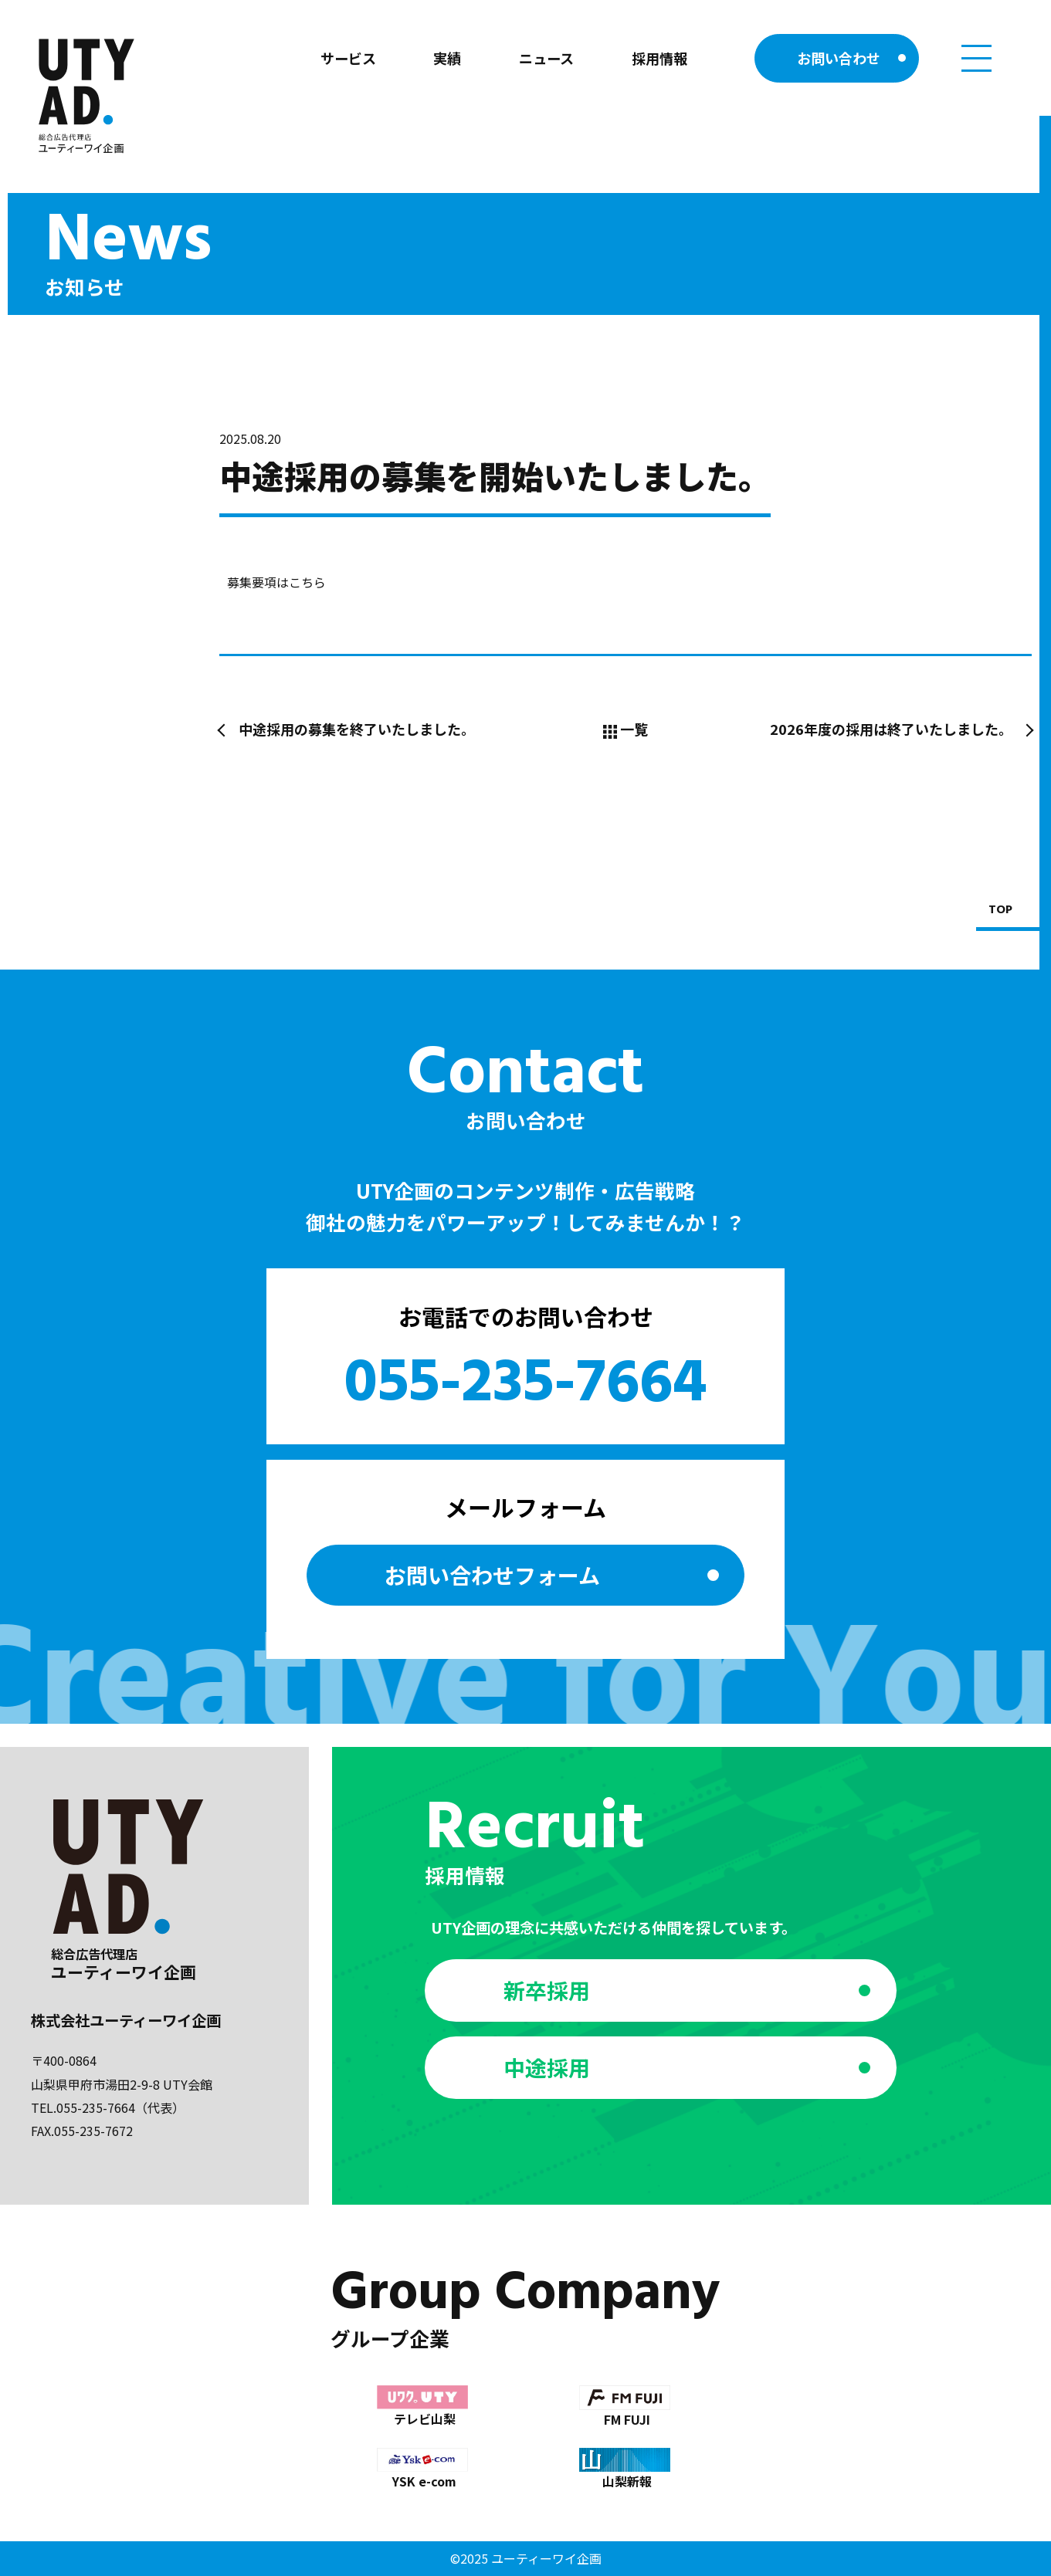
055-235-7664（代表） (120, 2107)
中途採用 (546, 2067)
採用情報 (659, 58)
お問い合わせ (838, 58)
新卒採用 (546, 1990)
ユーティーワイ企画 (546, 2558)
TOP (1000, 910)
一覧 (625, 729)
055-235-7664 (525, 1384)
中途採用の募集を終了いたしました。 (357, 729)
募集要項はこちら (276, 582)
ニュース (546, 58)
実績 (447, 58)
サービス (348, 58)
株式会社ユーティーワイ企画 (126, 2020)
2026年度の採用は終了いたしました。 (891, 729)
